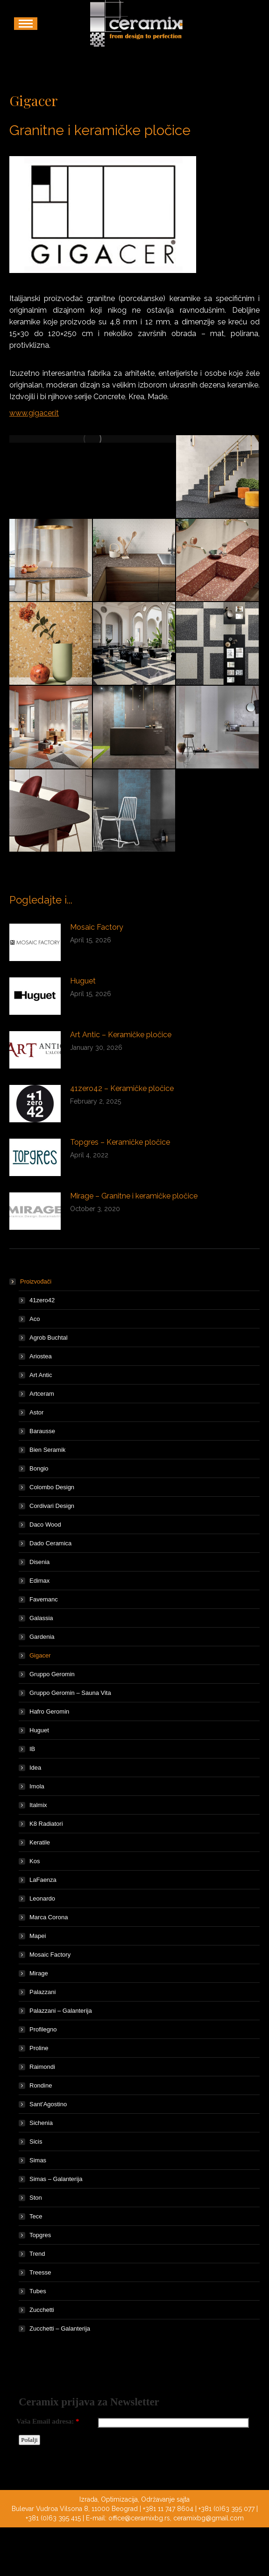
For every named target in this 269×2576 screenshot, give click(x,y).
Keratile (39, 1842)
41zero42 (42, 1300)
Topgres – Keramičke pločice (120, 1142)
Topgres (40, 2235)
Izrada (88, 2499)
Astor (36, 1412)
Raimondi (42, 2066)
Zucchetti (41, 2309)
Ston (35, 2197)
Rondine (40, 2085)
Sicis (35, 2141)
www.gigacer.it (34, 413)
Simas (37, 2160)
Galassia (41, 1618)
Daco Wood (45, 1524)
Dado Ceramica (50, 1543)
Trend (37, 2253)
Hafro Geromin (49, 1711)
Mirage (38, 1973)
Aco (34, 1318)
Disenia (39, 1561)
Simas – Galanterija (55, 2178)
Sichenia (41, 2122)
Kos (34, 1861)
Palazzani (42, 1991)
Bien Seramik (47, 1449)
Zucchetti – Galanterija (59, 2328)
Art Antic (40, 1374)
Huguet (83, 980)
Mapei (37, 1935)
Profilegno (43, 2029)
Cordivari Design (51, 1505)
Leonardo (42, 1898)
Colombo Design (51, 1487)
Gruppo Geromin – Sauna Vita (70, 1692)
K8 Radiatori (46, 1823)
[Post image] (35, 942)
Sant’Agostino (48, 2104)
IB (32, 1748)
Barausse (42, 1431)
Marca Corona (48, 1917)
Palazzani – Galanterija (60, 2010)
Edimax (39, 1580)
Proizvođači (31, 1281)
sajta (183, 2499)
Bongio (38, 1468)
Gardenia (41, 1636)
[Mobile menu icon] (25, 23)
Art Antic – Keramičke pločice (120, 1034)
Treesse (40, 2272)
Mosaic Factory (96, 927)
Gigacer (40, 1655)
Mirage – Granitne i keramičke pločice (134, 1195)
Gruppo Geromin (52, 1674)
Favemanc (43, 1599)
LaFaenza (43, 1879)
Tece (35, 2216)
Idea (35, 1767)
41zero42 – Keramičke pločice (122, 1088)
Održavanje (158, 2499)
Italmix (38, 1804)
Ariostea (40, 1356)
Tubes (37, 2291)
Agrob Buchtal (48, 1337)
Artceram (41, 1393)
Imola (36, 1786)
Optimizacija (119, 2499)
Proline (38, 2048)
